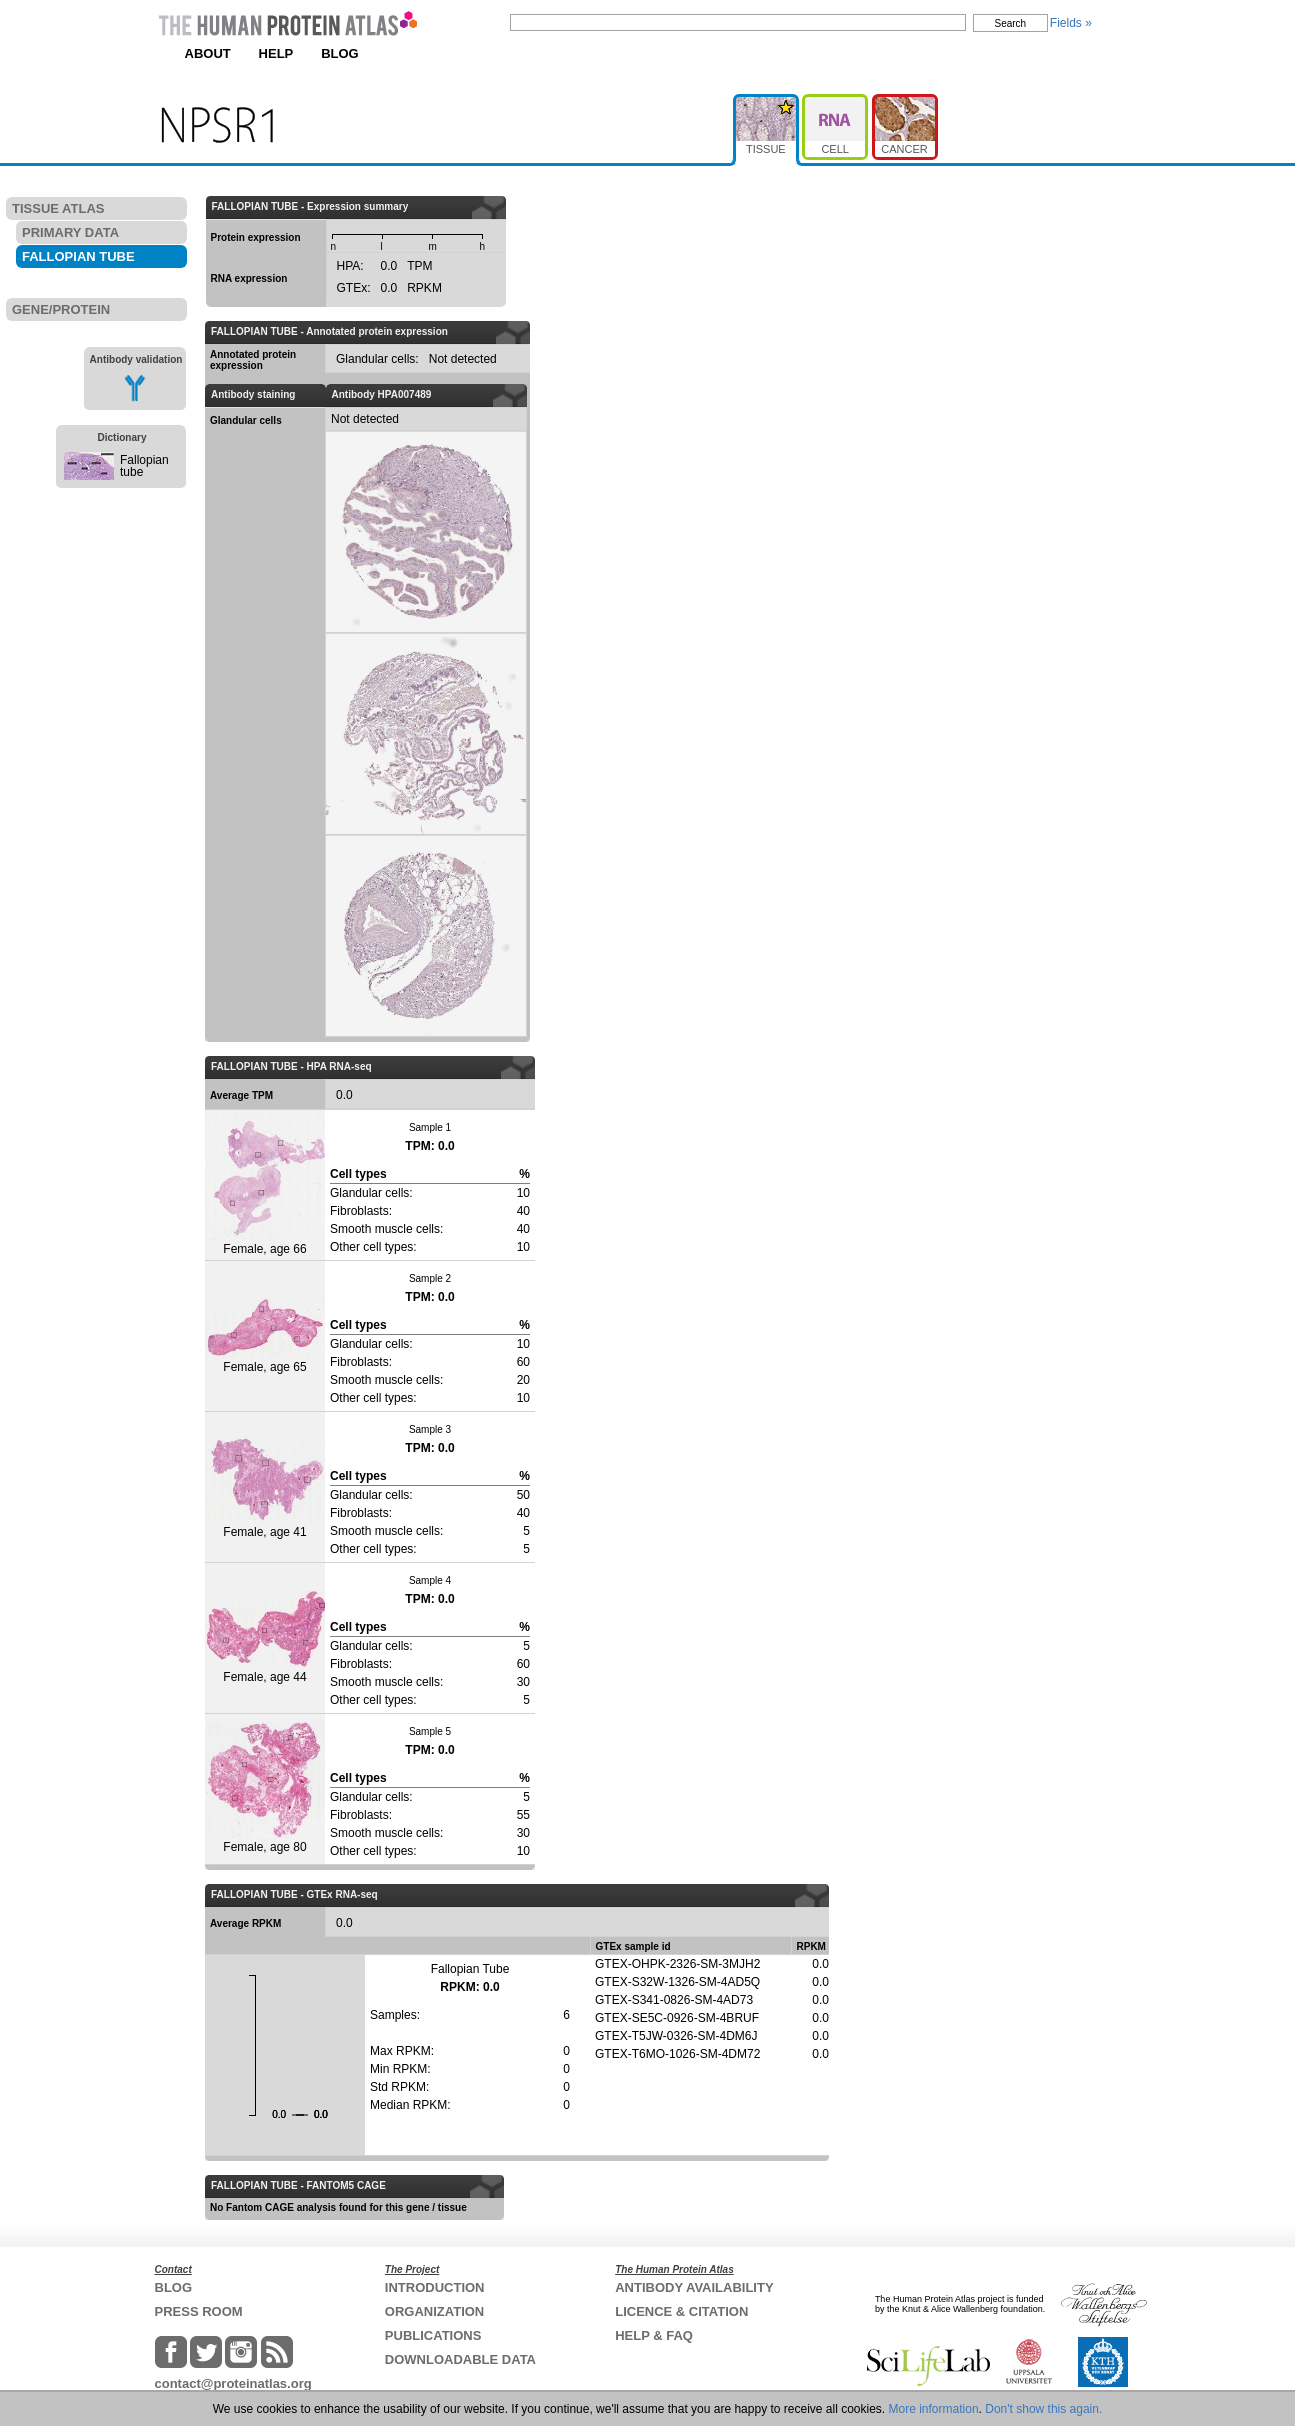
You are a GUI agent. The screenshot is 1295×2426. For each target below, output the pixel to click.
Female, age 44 (265, 1637)
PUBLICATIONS (433, 2335)
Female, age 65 (265, 1335)
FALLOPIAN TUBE (78, 256)
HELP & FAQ (654, 2335)
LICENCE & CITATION (681, 2311)
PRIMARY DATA (70, 232)
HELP (276, 53)
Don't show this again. (1043, 2409)
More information (934, 2409)
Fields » (1071, 23)
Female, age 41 (265, 1486)
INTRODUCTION (435, 2287)
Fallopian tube (144, 466)
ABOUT (208, 53)
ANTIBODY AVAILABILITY (694, 2287)
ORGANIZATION (434, 2311)
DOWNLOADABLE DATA (460, 2359)
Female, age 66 (265, 1184)
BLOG (340, 53)
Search (1011, 23)
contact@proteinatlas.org (233, 2383)
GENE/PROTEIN (61, 309)
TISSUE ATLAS (58, 208)
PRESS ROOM (199, 2311)
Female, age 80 (265, 1788)
